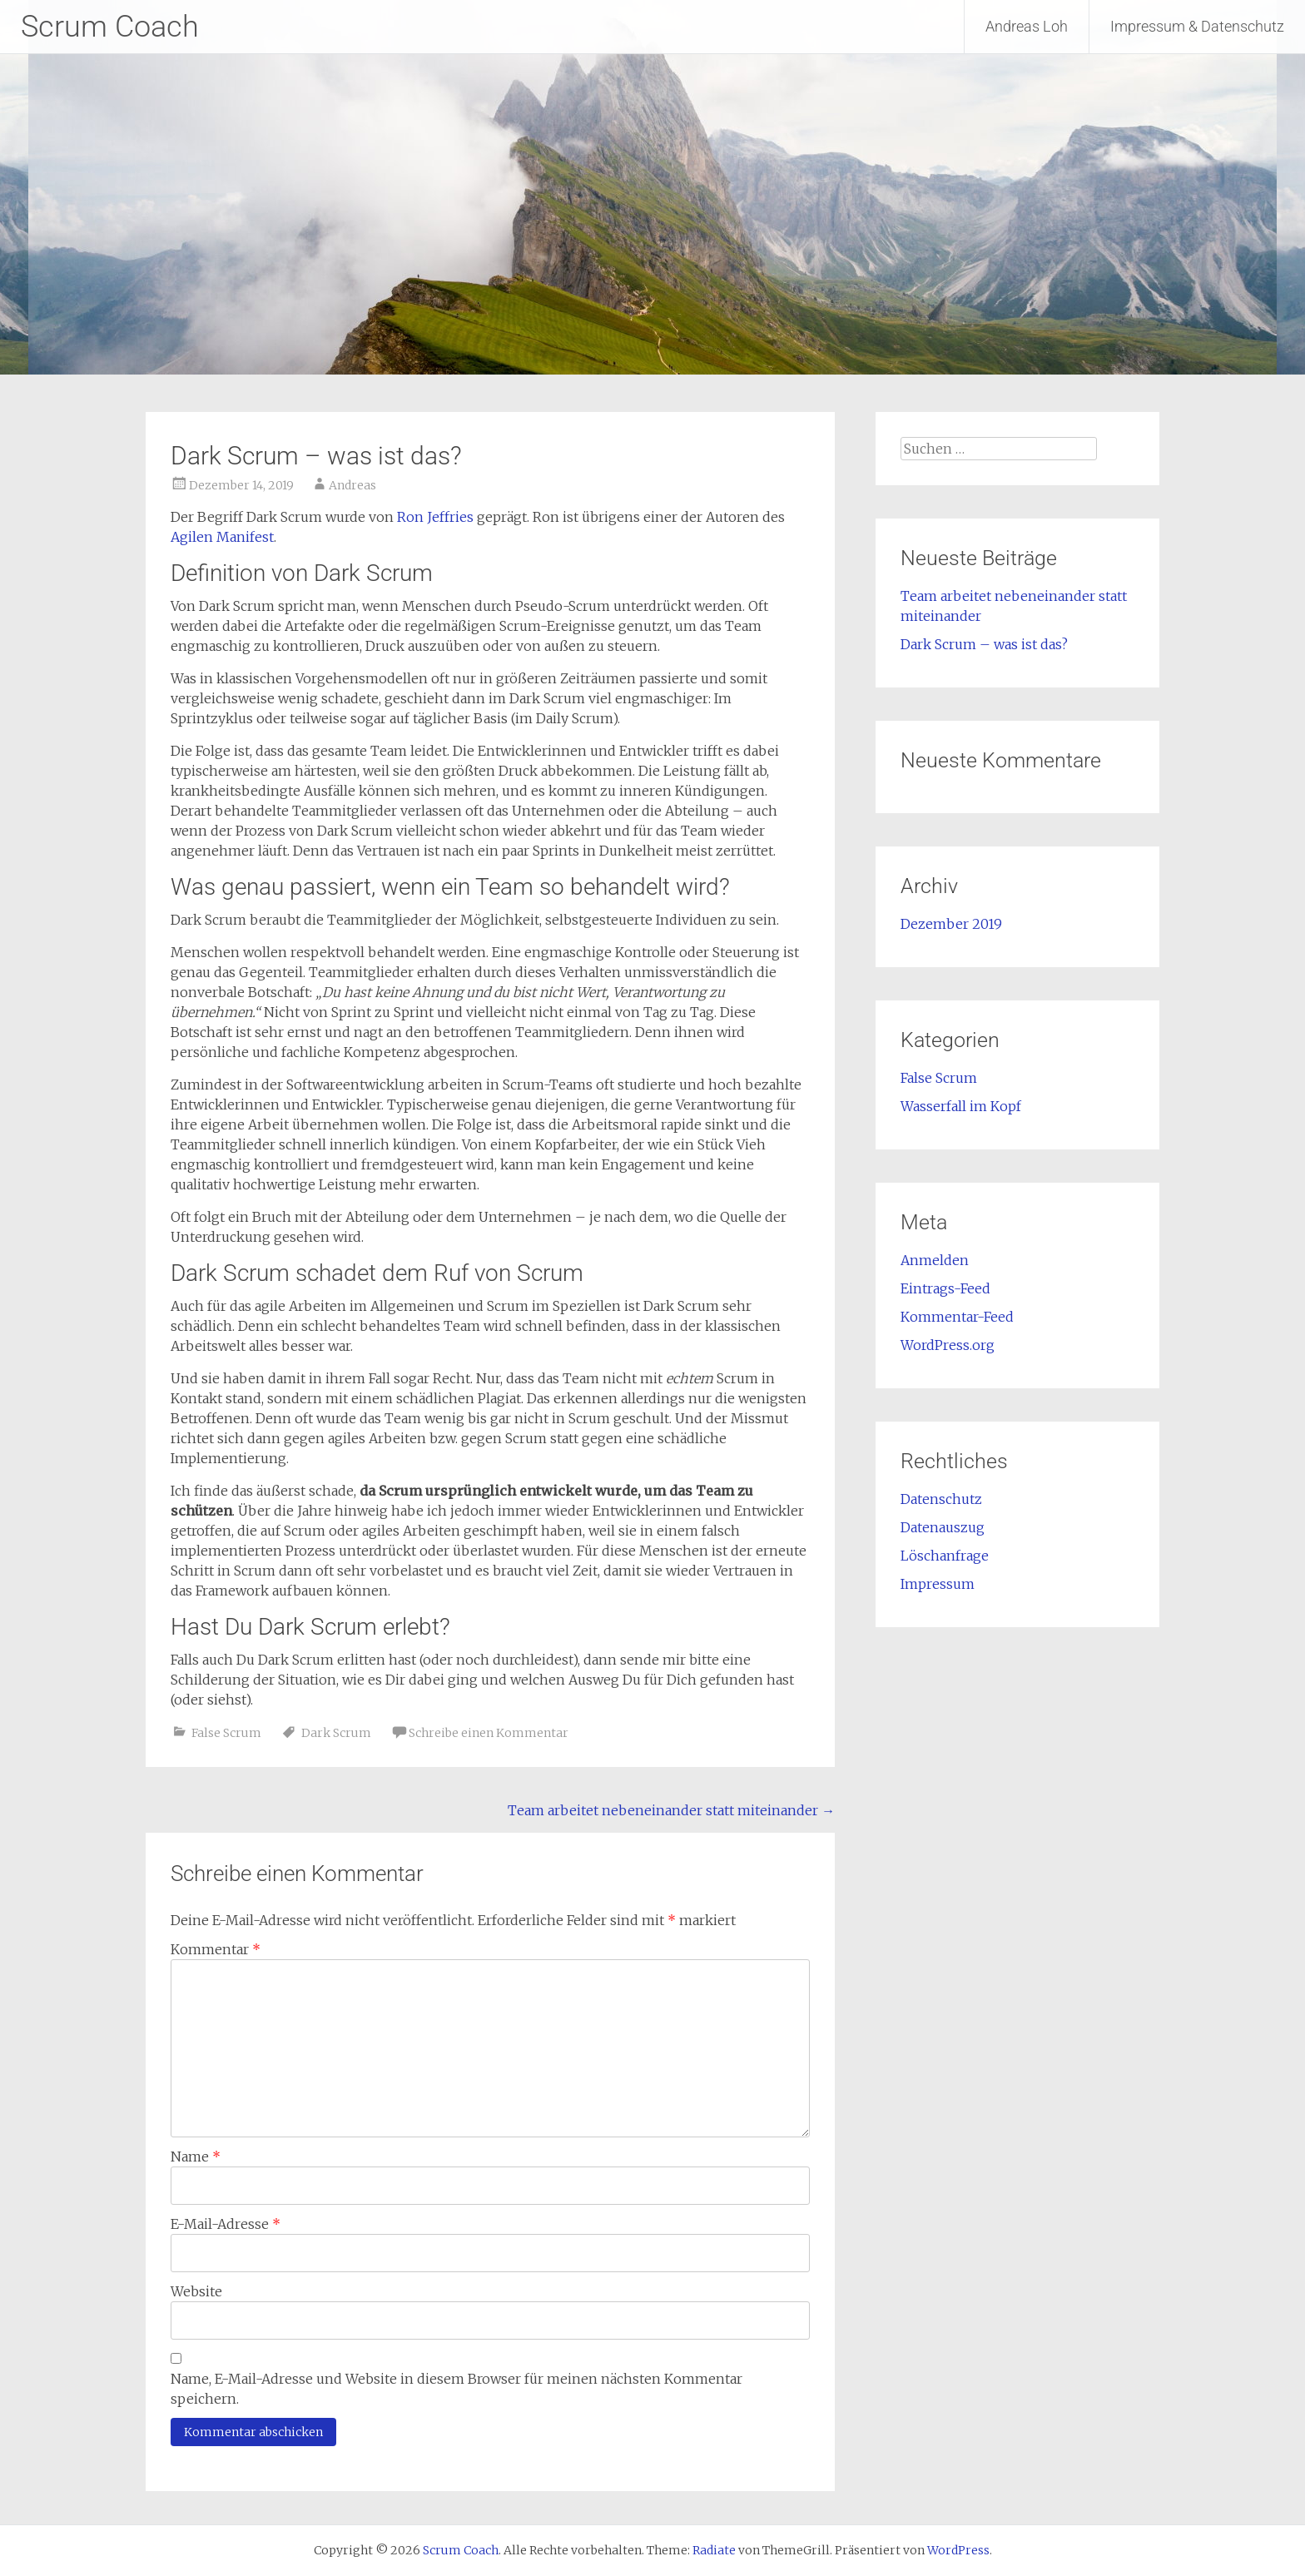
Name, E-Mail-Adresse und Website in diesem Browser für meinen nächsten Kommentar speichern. (456, 2388)
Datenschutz (941, 1499)
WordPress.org (948, 1345)
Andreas (352, 485)
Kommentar (216, 1949)
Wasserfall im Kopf (961, 1106)
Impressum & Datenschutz (1197, 26)
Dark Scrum (336, 1732)
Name (196, 2156)
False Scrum (226, 1732)
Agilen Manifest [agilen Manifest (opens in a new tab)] (222, 537)
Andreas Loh (1026, 26)
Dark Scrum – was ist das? (984, 644)
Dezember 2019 (951, 924)
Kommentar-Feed (957, 1316)
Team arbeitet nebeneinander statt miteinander (671, 1810)
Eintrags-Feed (945, 1288)
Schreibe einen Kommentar (488, 1732)
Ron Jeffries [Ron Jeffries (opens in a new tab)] (435, 517)
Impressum (938, 1584)
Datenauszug (943, 1527)
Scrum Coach (110, 26)
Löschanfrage (945, 1555)
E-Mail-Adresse (225, 2224)
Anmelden (935, 1260)
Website (196, 2291)
